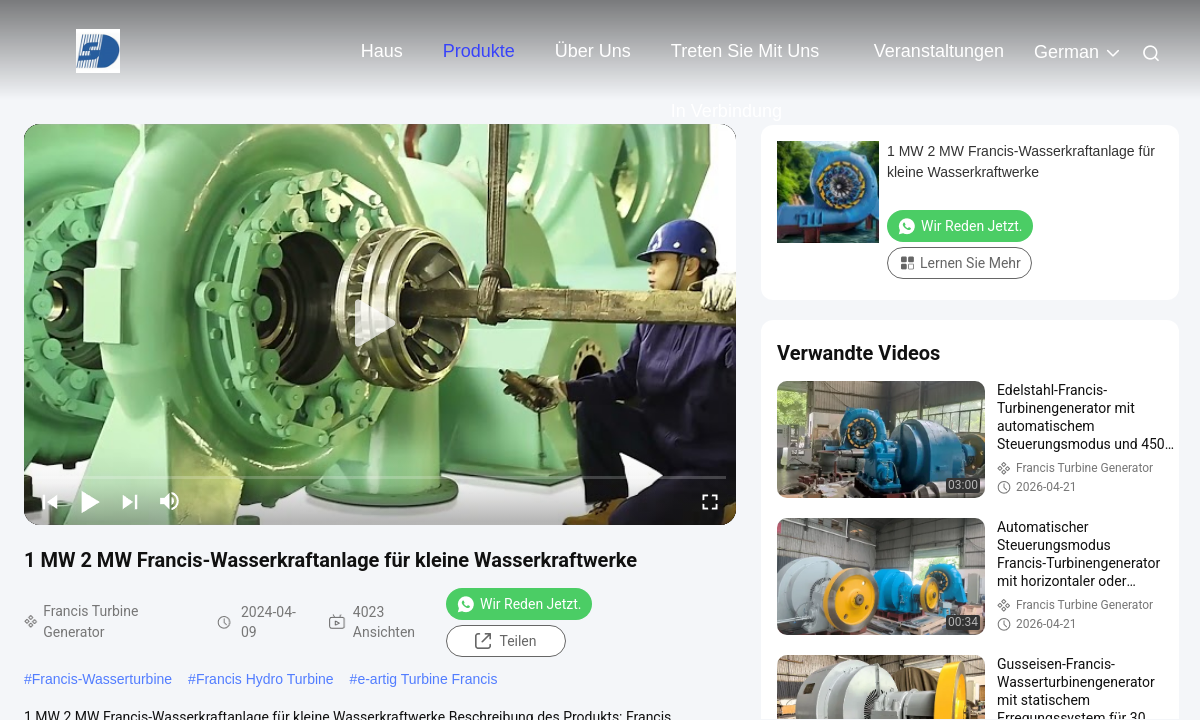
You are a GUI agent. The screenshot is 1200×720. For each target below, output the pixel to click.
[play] (380, 324)
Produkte (479, 51)
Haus (382, 51)
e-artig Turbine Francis (427, 679)
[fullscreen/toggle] (710, 501)
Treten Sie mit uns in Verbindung (745, 61)
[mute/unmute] (170, 501)
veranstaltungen (939, 51)
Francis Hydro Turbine (265, 679)
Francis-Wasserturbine (102, 679)
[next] (130, 501)
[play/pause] (90, 501)
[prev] (50, 501)
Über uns (593, 51)
